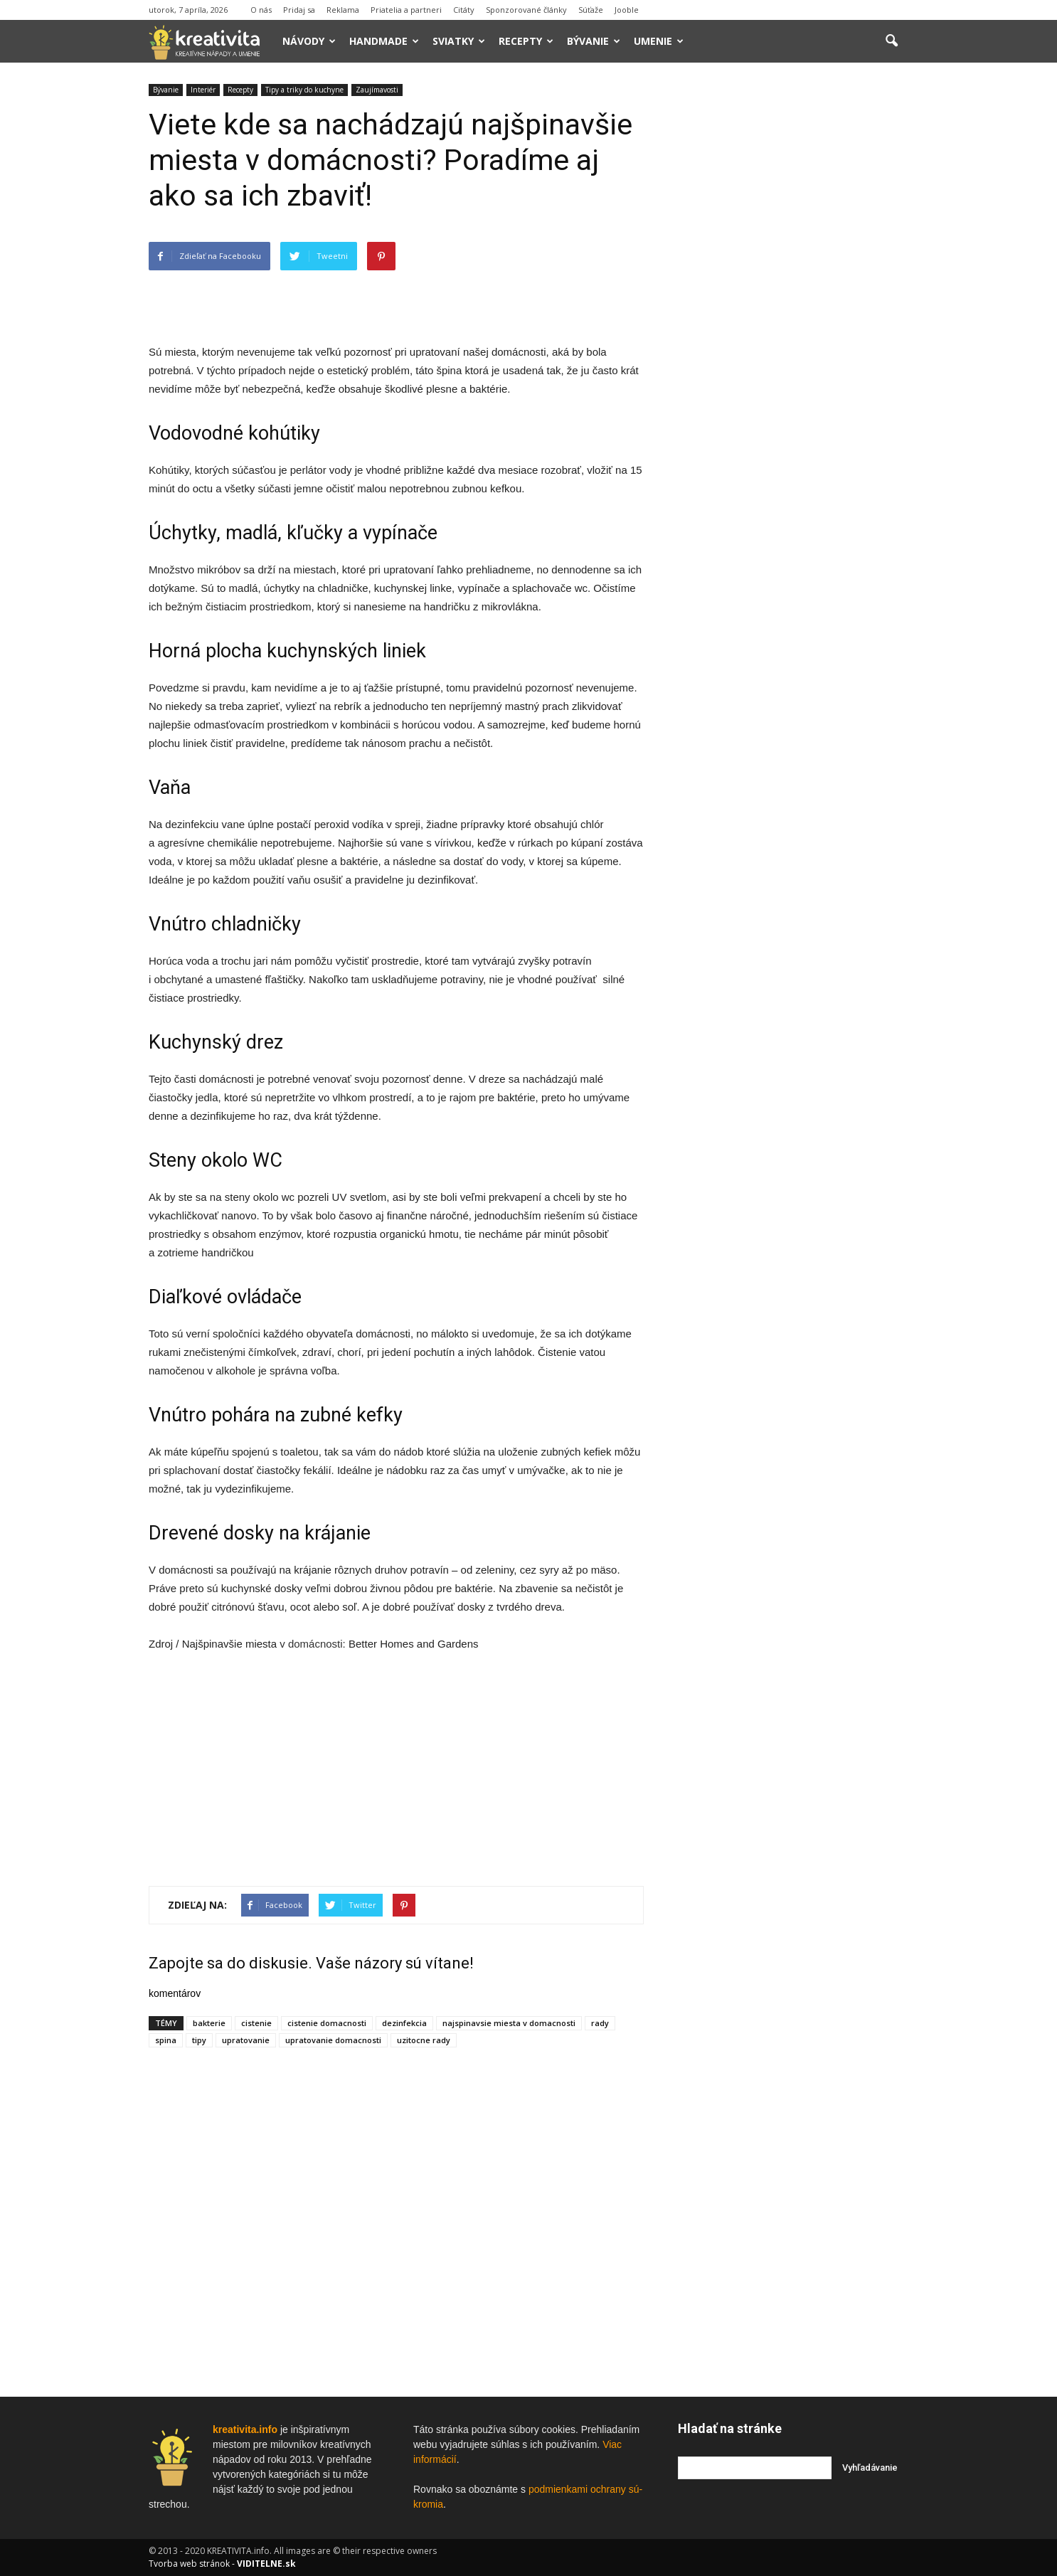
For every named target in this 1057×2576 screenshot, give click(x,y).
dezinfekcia (404, 2023)
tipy (199, 2040)
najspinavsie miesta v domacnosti (508, 2023)
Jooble (627, 9)
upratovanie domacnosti (333, 2040)
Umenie (659, 41)
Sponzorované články (526, 9)
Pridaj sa (299, 9)
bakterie (209, 2023)
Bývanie (593, 41)
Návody (309, 41)
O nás (261, 9)
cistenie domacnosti (326, 2023)
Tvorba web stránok (189, 2564)
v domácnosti (311, 1644)
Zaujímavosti (377, 90)
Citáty (463, 9)
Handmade (384, 41)
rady (600, 2023)
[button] (891, 41)
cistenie (256, 2023)
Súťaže (590, 9)
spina (165, 2040)
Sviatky (458, 41)
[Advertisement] (396, 306)
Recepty (526, 41)
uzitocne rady (423, 2040)
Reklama (342, 9)
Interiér (203, 90)
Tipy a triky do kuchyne (304, 90)
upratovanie (246, 2040)
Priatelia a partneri (406, 9)
